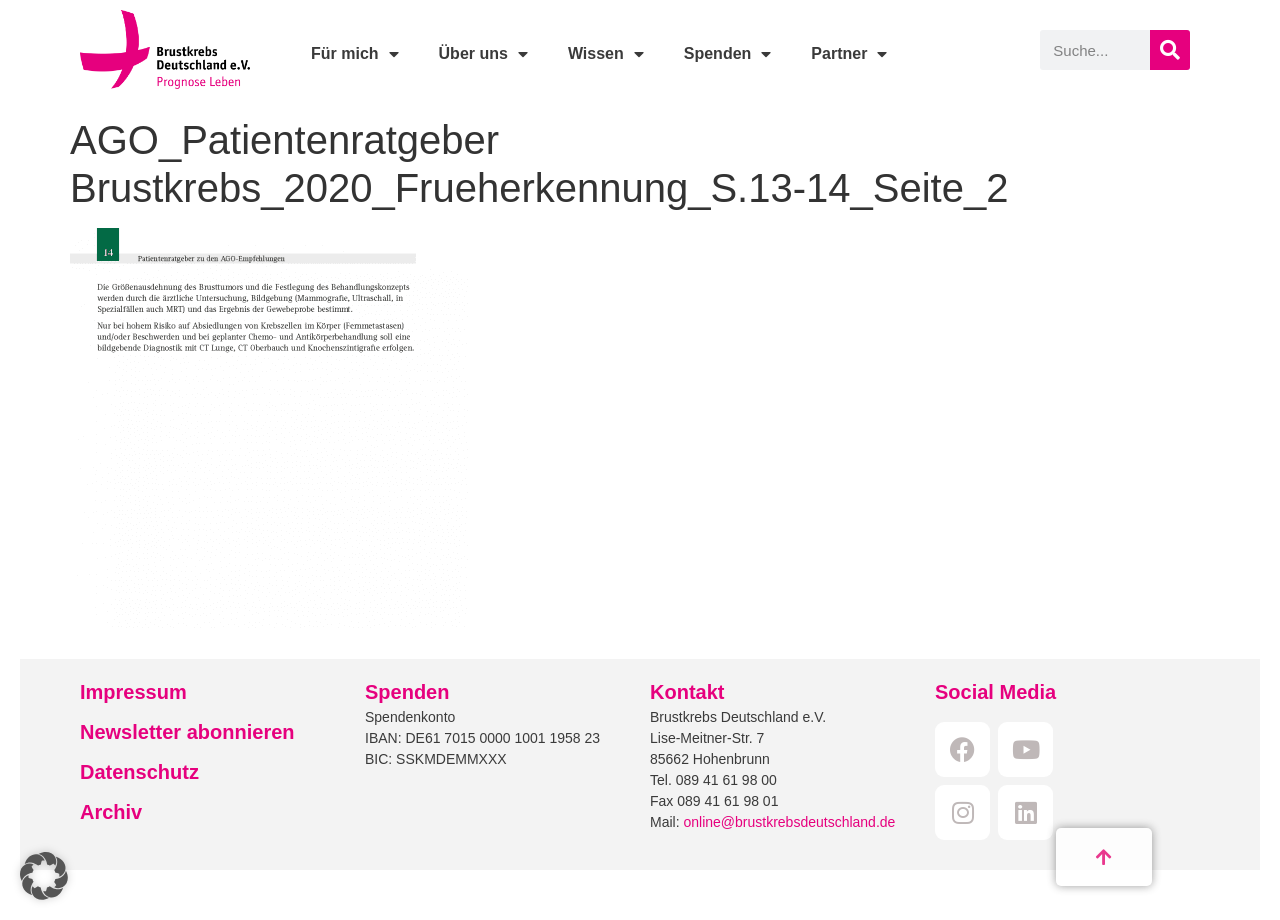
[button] (44, 876)
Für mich (355, 54)
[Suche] (1170, 50)
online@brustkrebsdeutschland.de (789, 822)
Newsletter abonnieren (187, 732)
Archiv (111, 812)
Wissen (606, 54)
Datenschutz (139, 772)
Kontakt (687, 692)
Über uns (483, 54)
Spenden (728, 54)
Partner (849, 54)
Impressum (133, 692)
